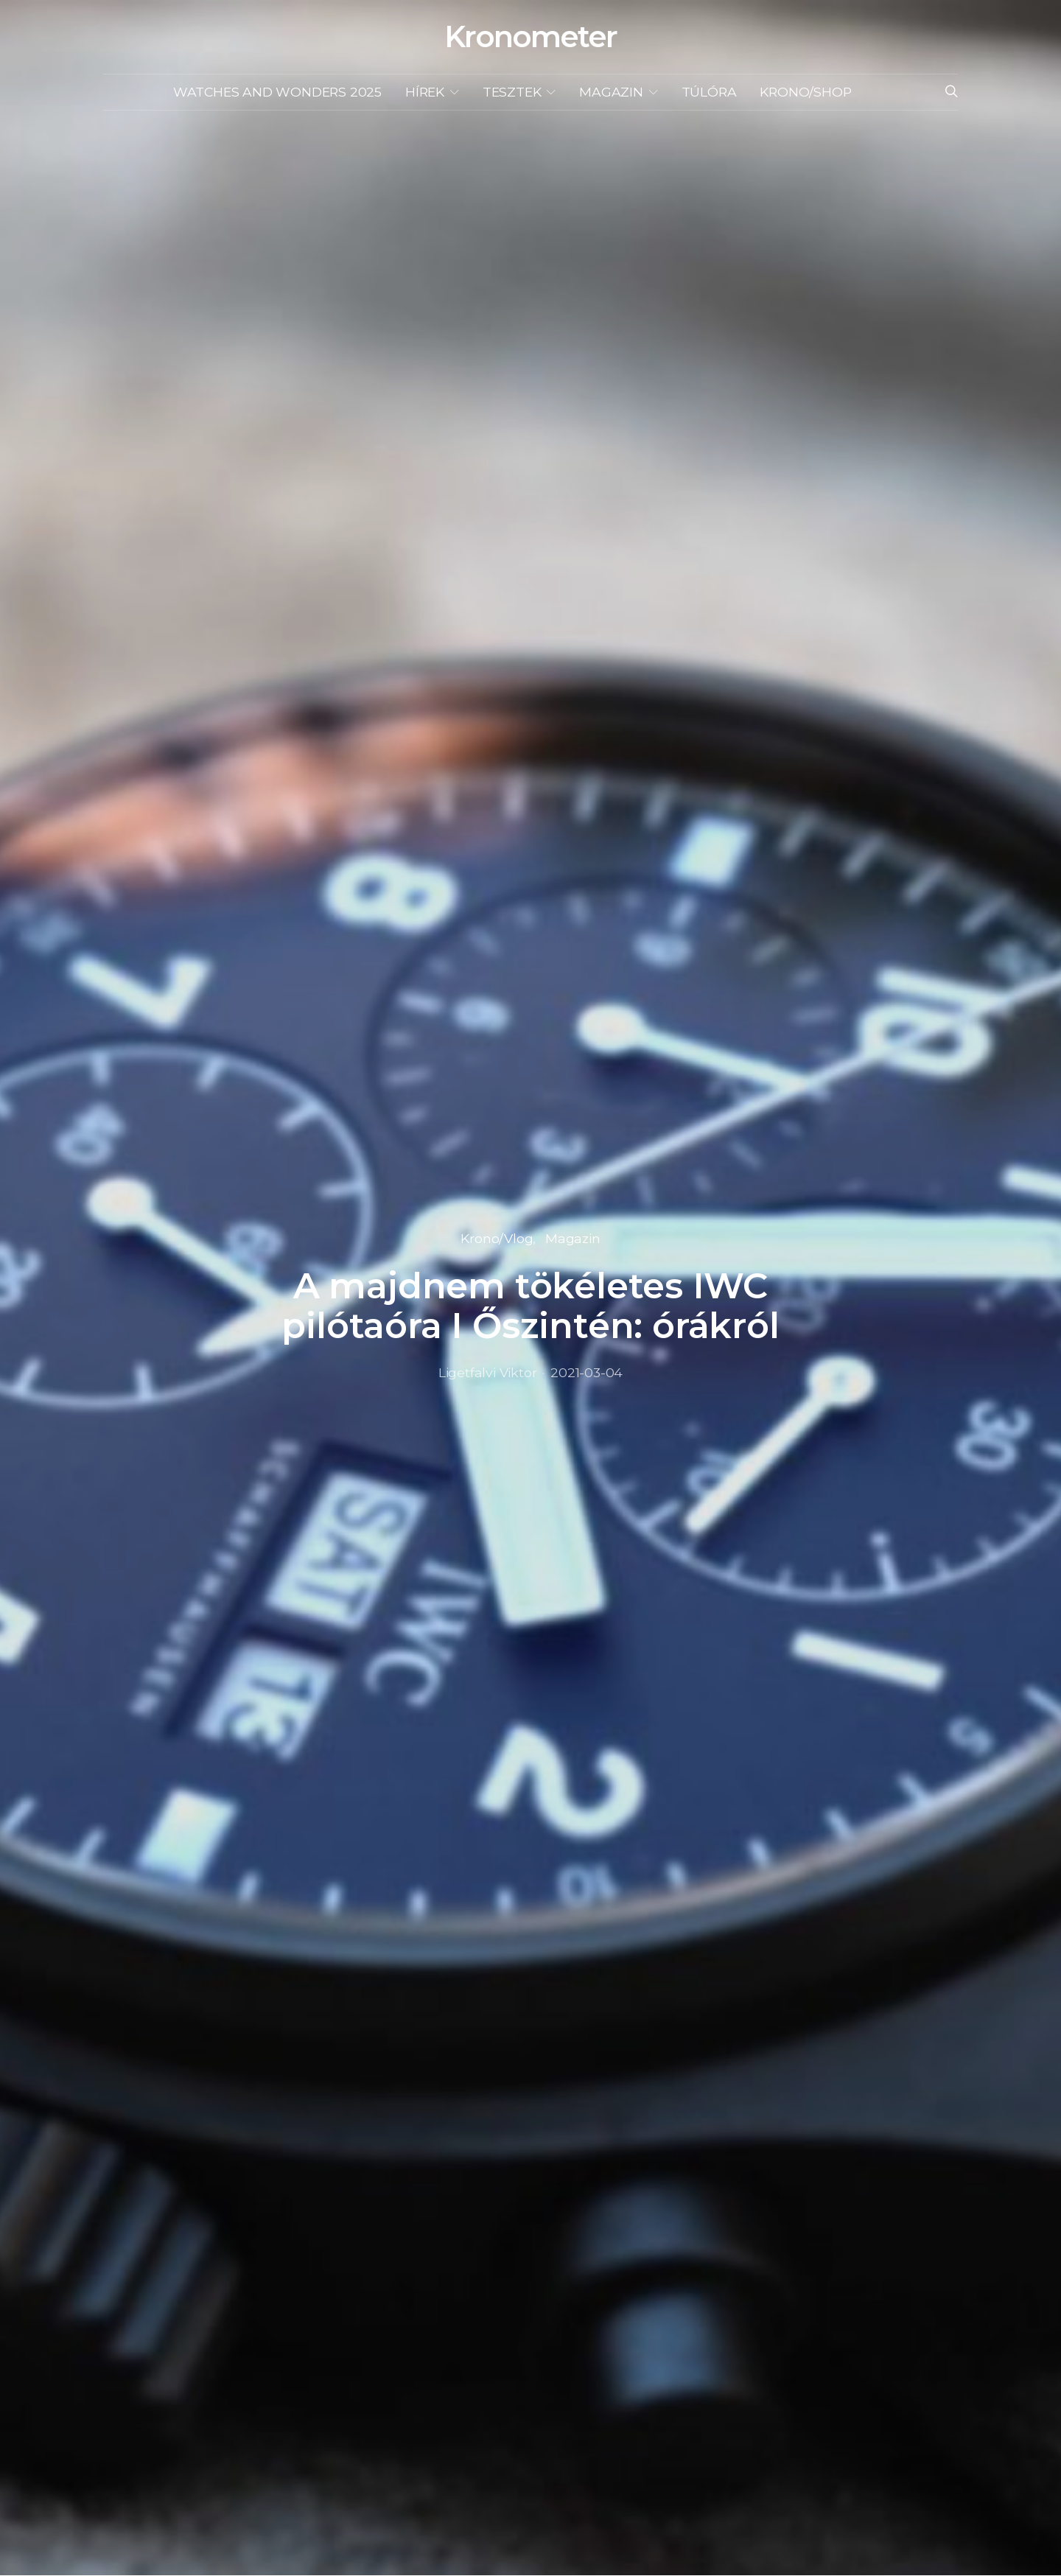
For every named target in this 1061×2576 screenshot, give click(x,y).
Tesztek (512, 91)
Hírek (424, 91)
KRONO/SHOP (805, 91)
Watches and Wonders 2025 (277, 91)
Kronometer (530, 37)
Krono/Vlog (497, 1238)
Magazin (611, 91)
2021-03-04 (586, 1372)
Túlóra (709, 91)
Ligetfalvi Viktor (487, 1372)
